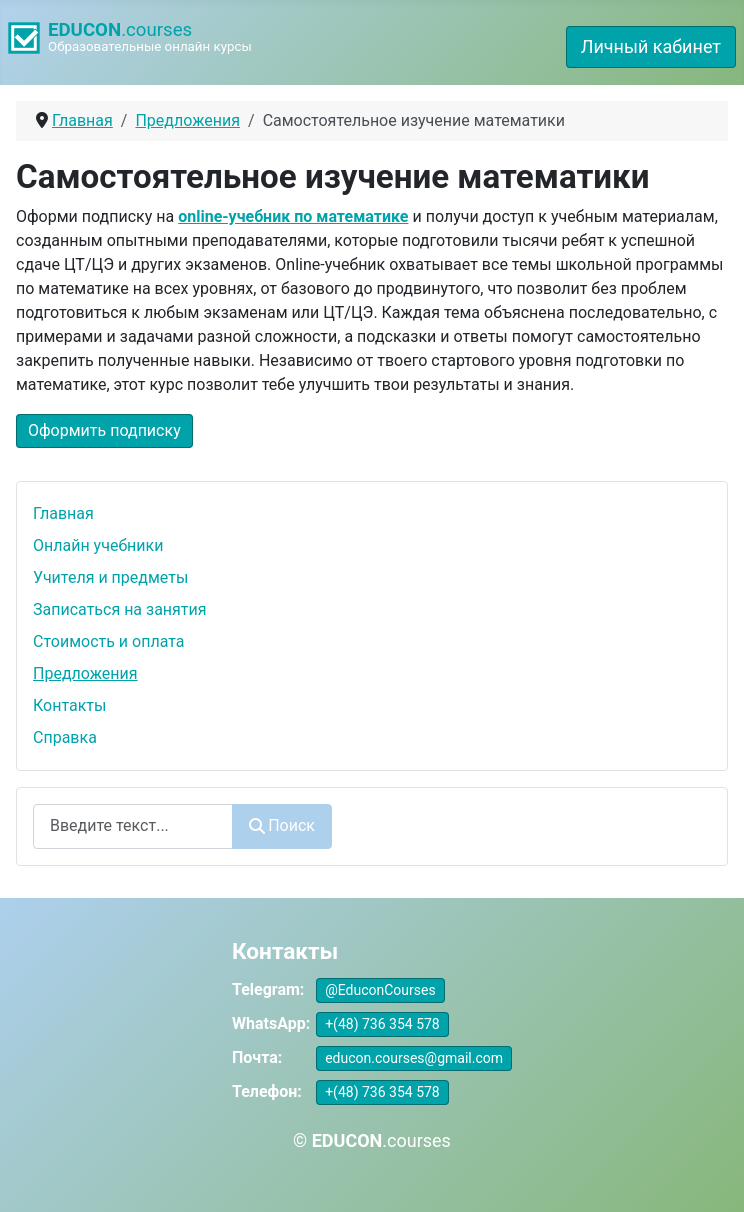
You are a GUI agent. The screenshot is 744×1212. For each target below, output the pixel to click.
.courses (120, 30)
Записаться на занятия (120, 609)
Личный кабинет (651, 46)
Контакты (69, 705)
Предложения (85, 673)
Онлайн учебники (98, 545)
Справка (65, 737)
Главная (63, 513)
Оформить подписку (104, 430)
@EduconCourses (380, 990)
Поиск (282, 825)
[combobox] (133, 826)
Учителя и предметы (110, 577)
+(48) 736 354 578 (382, 1024)
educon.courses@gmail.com (414, 1058)
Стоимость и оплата (109, 641)
